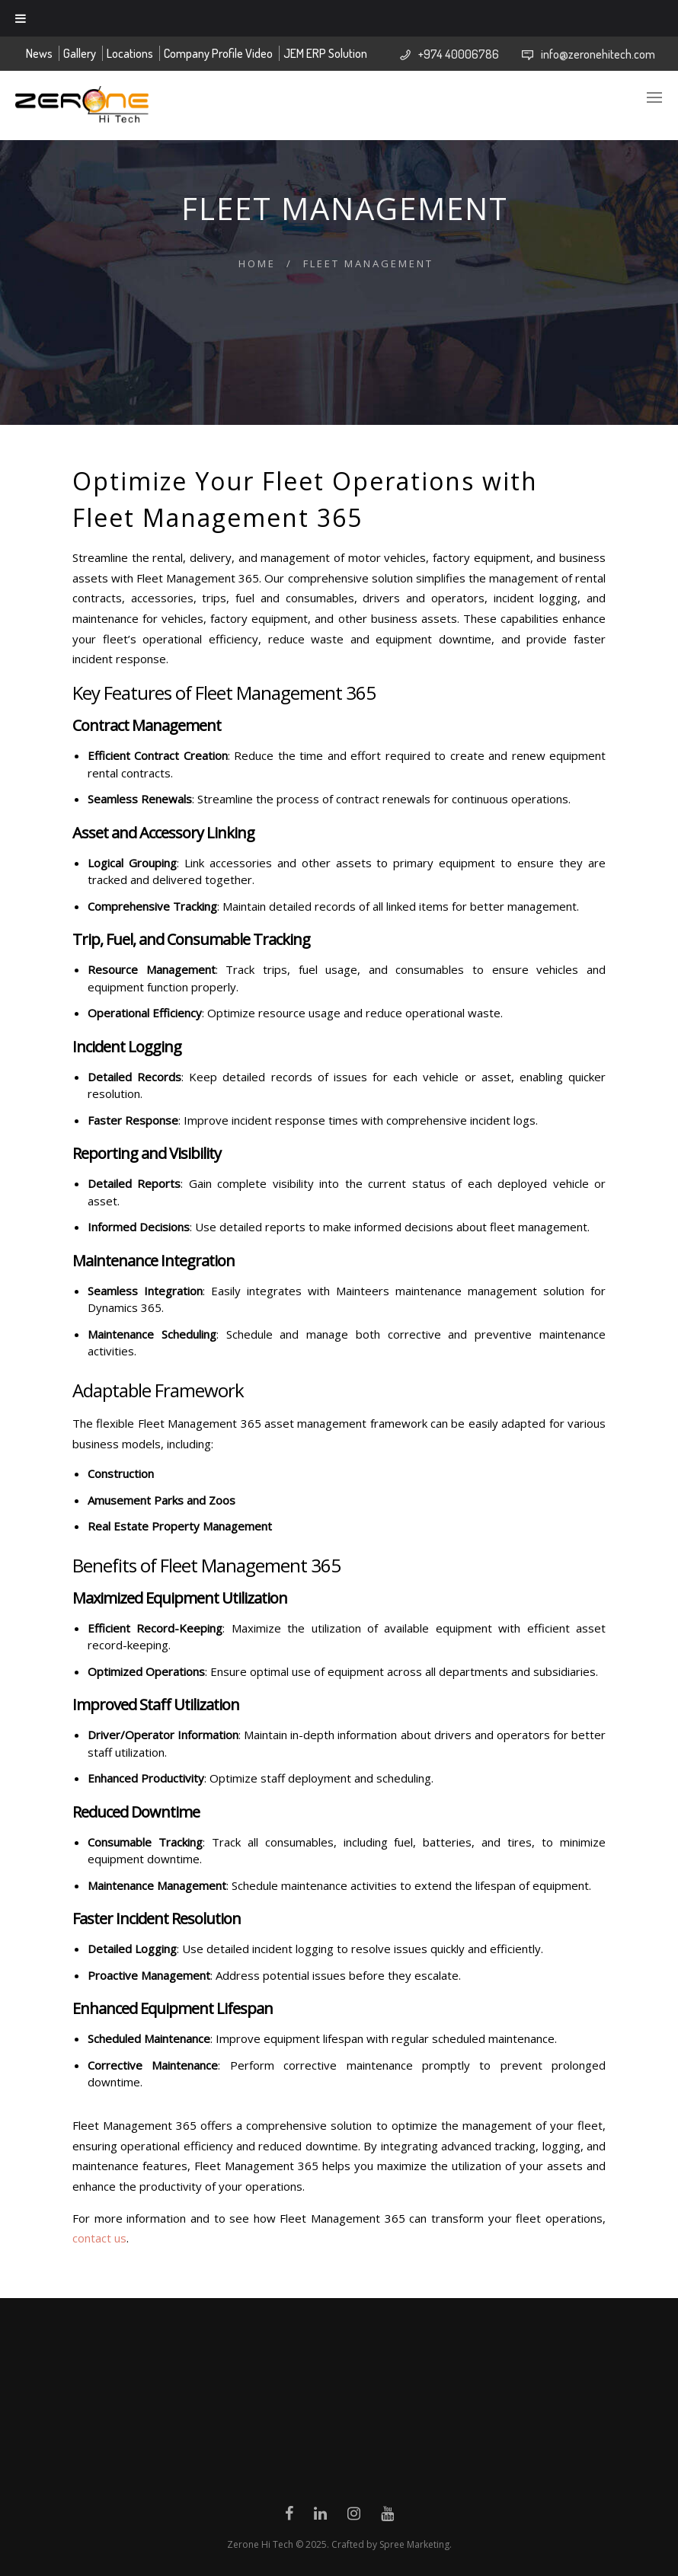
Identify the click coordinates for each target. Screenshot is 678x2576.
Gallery (79, 53)
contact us (99, 2238)
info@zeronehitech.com (598, 54)
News (39, 53)
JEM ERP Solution (325, 53)
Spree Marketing (414, 2544)
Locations (130, 53)
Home (257, 263)
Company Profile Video (218, 53)
